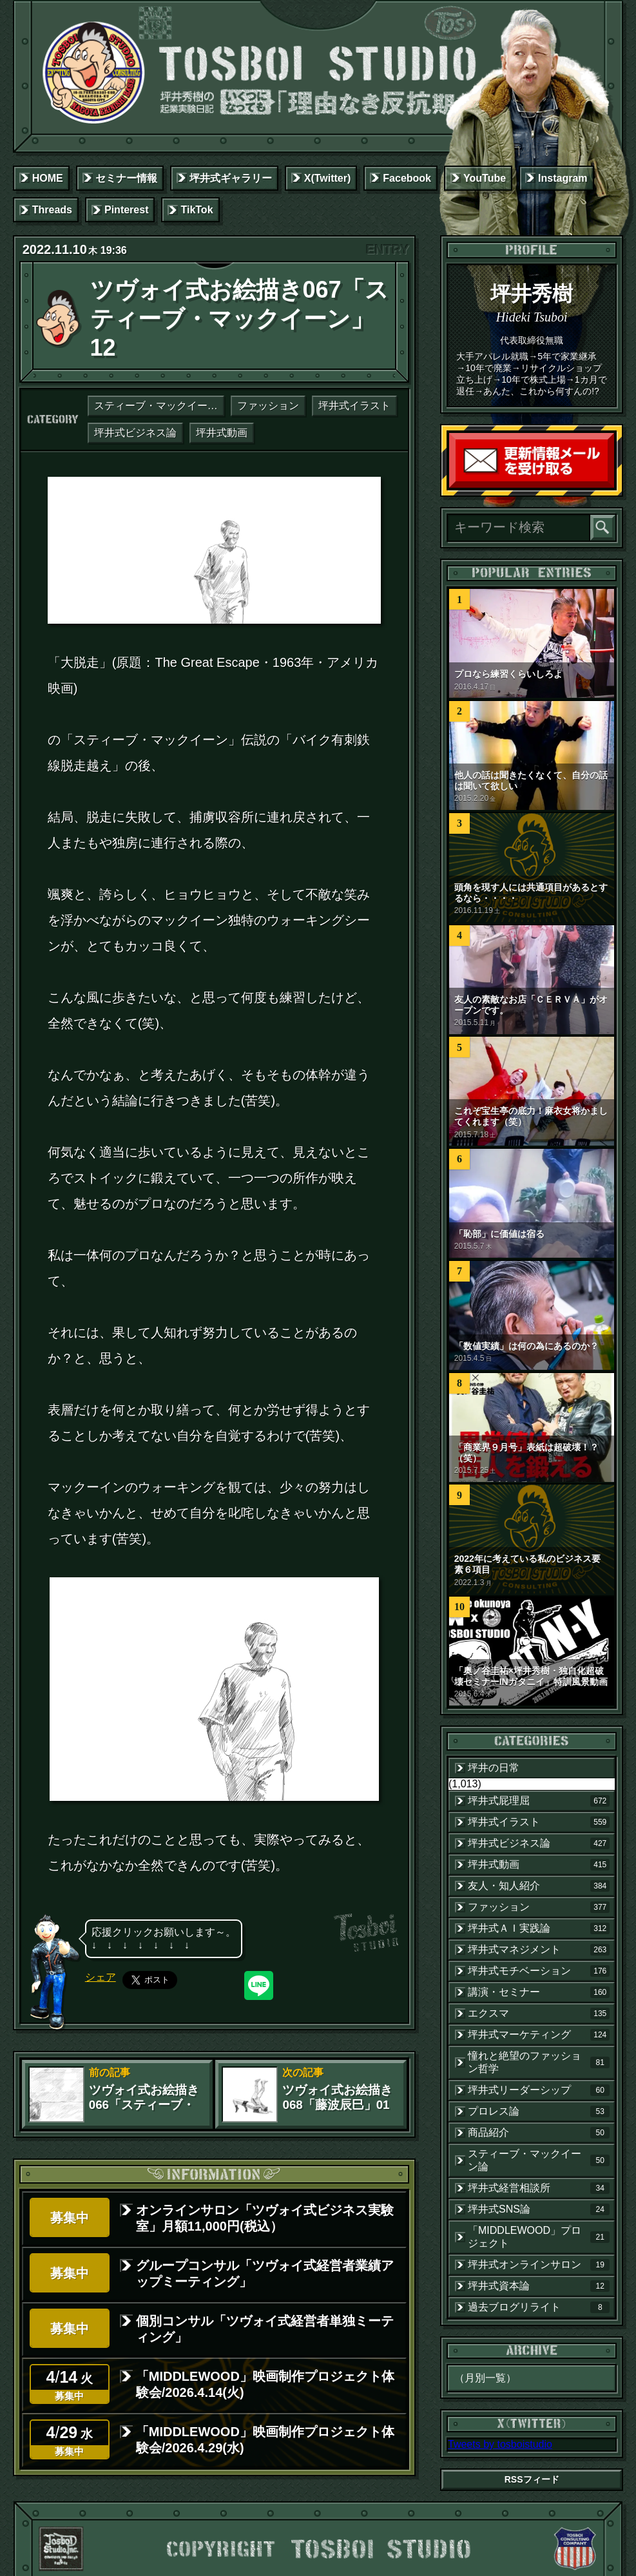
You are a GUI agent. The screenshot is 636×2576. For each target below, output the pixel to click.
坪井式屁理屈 (539, 1801)
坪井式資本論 (539, 2286)
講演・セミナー (539, 1992)
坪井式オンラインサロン (539, 2265)
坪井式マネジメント (539, 1950)
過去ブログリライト (539, 2307)
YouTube (484, 178)
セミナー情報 (126, 178)
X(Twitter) (327, 178)
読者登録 (611, 485)
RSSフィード (532, 2479)
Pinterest (126, 209)
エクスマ (539, 2013)
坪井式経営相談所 (539, 2188)
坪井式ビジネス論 (135, 432)
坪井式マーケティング (539, 2035)
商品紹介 (539, 2133)
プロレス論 (539, 2111)
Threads (52, 209)
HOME (47, 178)
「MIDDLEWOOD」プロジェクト (539, 2237)
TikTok (196, 209)
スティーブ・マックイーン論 (159, 405)
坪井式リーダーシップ (539, 2090)
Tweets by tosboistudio (500, 2444)
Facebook (407, 178)
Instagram (562, 178)
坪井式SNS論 (539, 2209)
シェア (100, 1977)
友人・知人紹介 (539, 1886)
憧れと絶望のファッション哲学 (539, 2062)
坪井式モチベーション (539, 1971)
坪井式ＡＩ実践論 (539, 1928)
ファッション (268, 405)
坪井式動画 (221, 432)
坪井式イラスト (354, 405)
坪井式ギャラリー (230, 178)
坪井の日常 (493, 1767)
